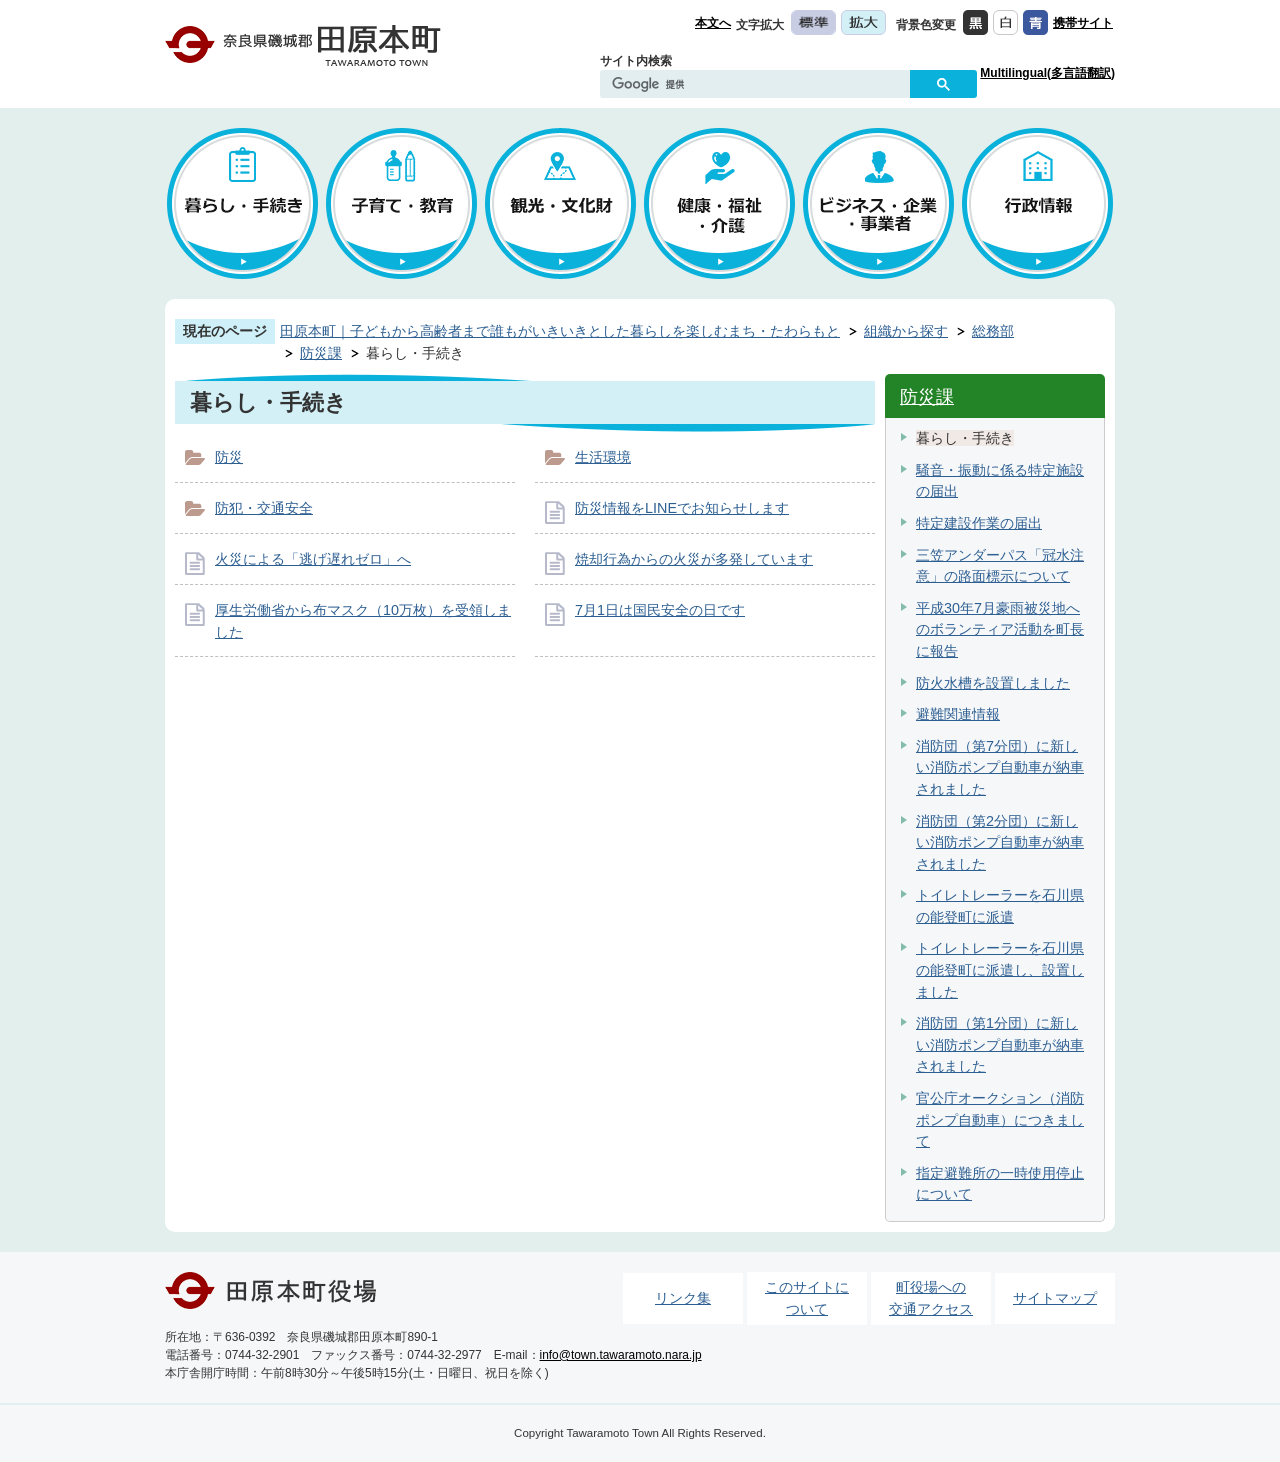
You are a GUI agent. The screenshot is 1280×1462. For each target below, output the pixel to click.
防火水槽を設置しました (993, 683)
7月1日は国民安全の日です (660, 610)
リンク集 (683, 1298)
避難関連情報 (958, 714)
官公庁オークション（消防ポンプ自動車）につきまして (1000, 1119)
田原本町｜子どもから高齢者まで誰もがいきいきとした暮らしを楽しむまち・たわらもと (560, 331)
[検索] (760, 85)
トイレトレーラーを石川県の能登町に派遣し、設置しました (1000, 969)
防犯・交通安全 (264, 508)
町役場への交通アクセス (931, 1298)
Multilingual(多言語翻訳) (1047, 73)
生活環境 (603, 457)
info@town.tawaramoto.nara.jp (621, 1355)
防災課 (321, 353)
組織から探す (906, 331)
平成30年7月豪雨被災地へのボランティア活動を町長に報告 (1000, 629)
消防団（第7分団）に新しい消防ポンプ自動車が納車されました (1000, 767)
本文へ (713, 23)
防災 (229, 457)
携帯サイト (1083, 23)
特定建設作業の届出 (979, 523)
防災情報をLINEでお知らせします (682, 508)
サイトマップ (1055, 1298)
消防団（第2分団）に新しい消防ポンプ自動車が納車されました (1000, 842)
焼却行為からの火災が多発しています (694, 559)
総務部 (993, 331)
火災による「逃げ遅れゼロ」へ (313, 559)
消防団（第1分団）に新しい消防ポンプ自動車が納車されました (1000, 1044)
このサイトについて (807, 1298)
